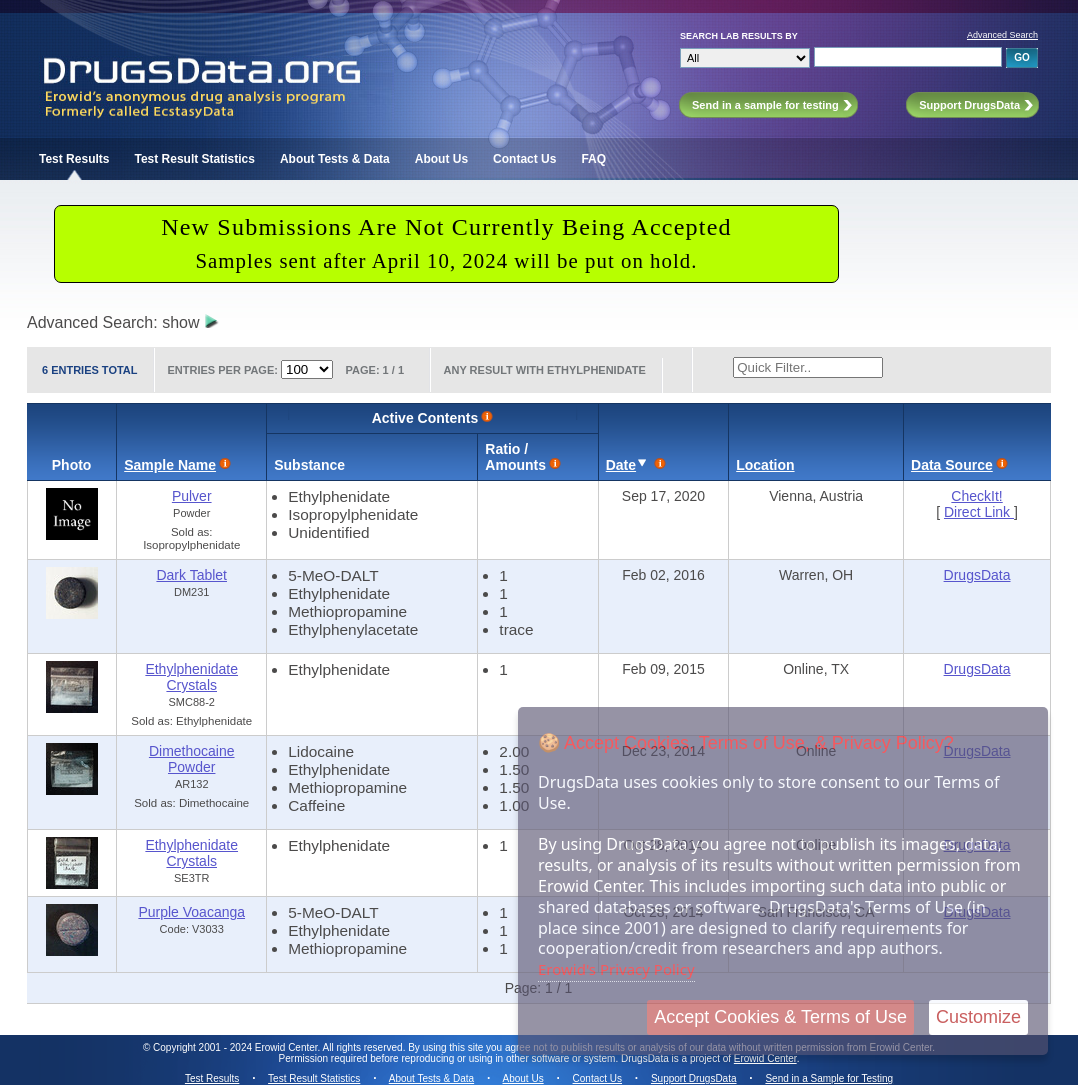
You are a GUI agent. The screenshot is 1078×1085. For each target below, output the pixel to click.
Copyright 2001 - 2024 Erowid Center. (236, 1047)
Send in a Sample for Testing (829, 1078)
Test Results (74, 159)
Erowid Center (765, 1058)
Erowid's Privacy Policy (616, 969)
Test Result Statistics (194, 159)
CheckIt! (976, 496)
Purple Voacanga (191, 912)
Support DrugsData (694, 1078)
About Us (441, 159)
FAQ (593, 159)
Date (621, 465)
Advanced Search (1002, 35)
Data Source (952, 465)
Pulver (192, 496)
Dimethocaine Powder (192, 759)
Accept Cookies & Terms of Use (780, 1017)
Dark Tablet (191, 575)
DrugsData (977, 575)
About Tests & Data (335, 159)
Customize (978, 1017)
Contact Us (524, 159)
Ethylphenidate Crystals (191, 677)
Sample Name (170, 465)
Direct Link (979, 512)
